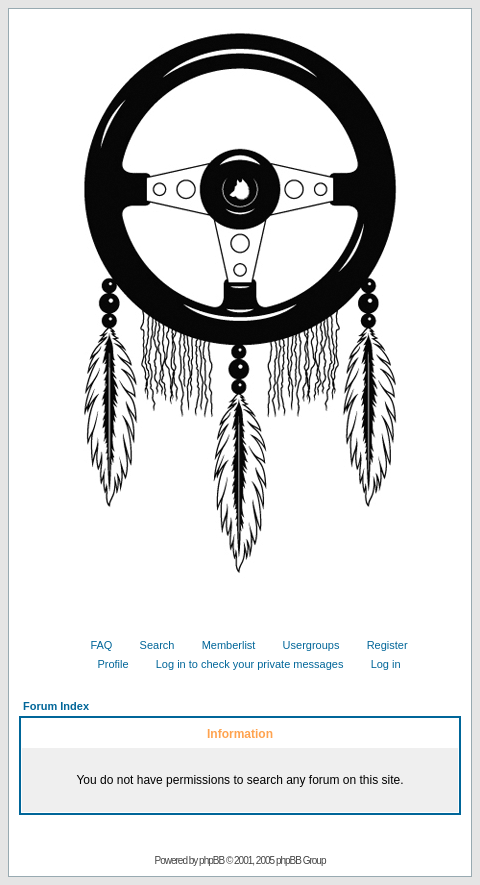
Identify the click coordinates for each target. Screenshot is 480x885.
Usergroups (304, 645)
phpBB (211, 860)
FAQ (93, 645)
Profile (105, 664)
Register (380, 645)
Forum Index (56, 706)
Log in (378, 664)
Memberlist (221, 645)
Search (150, 645)
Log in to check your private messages (242, 664)
